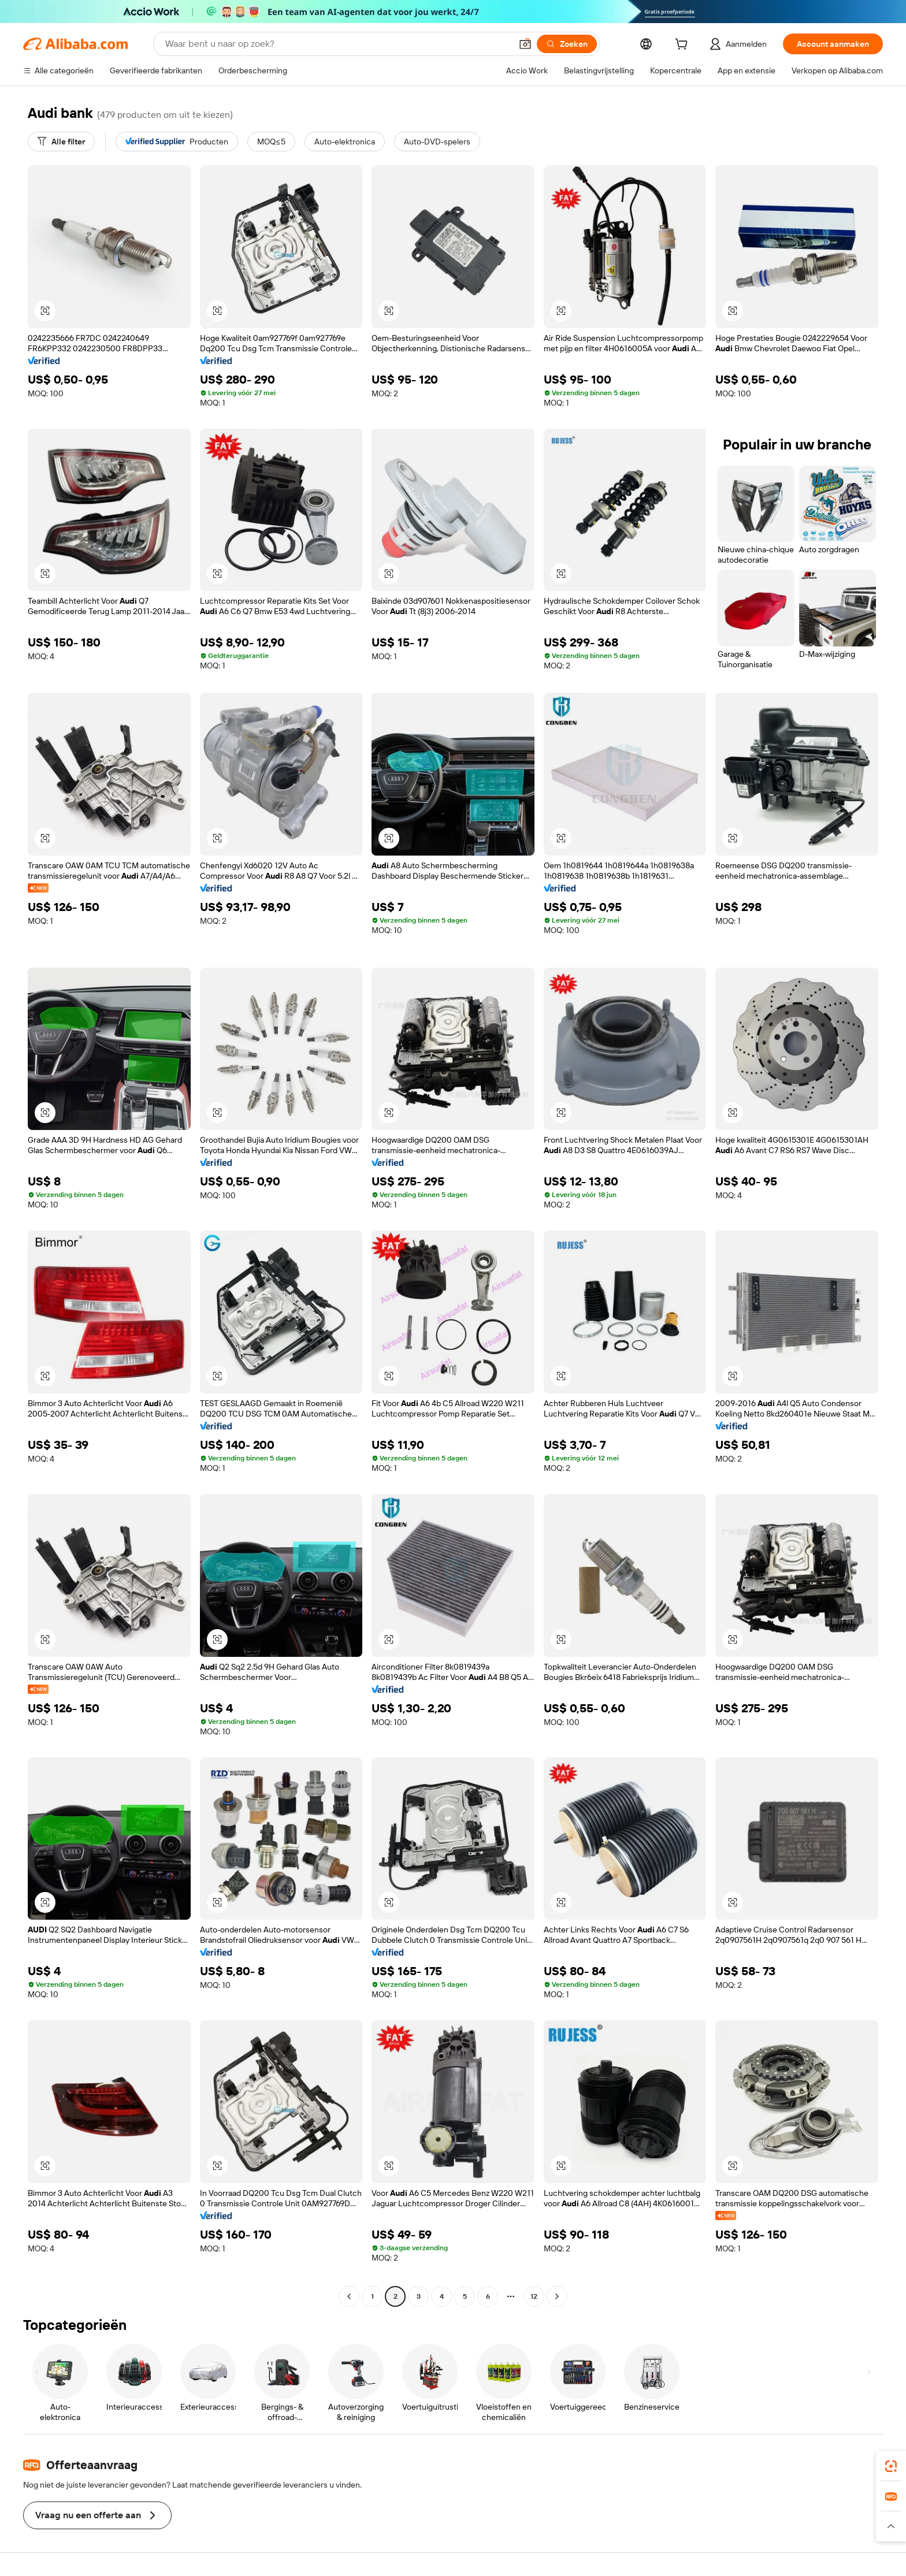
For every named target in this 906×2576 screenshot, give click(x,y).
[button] (525, 44)
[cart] (683, 45)
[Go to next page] (557, 2296)
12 (533, 2296)
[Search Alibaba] (337, 44)
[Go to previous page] (349, 2296)
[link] (891, 2466)
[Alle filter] (61, 141)
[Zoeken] (567, 44)
